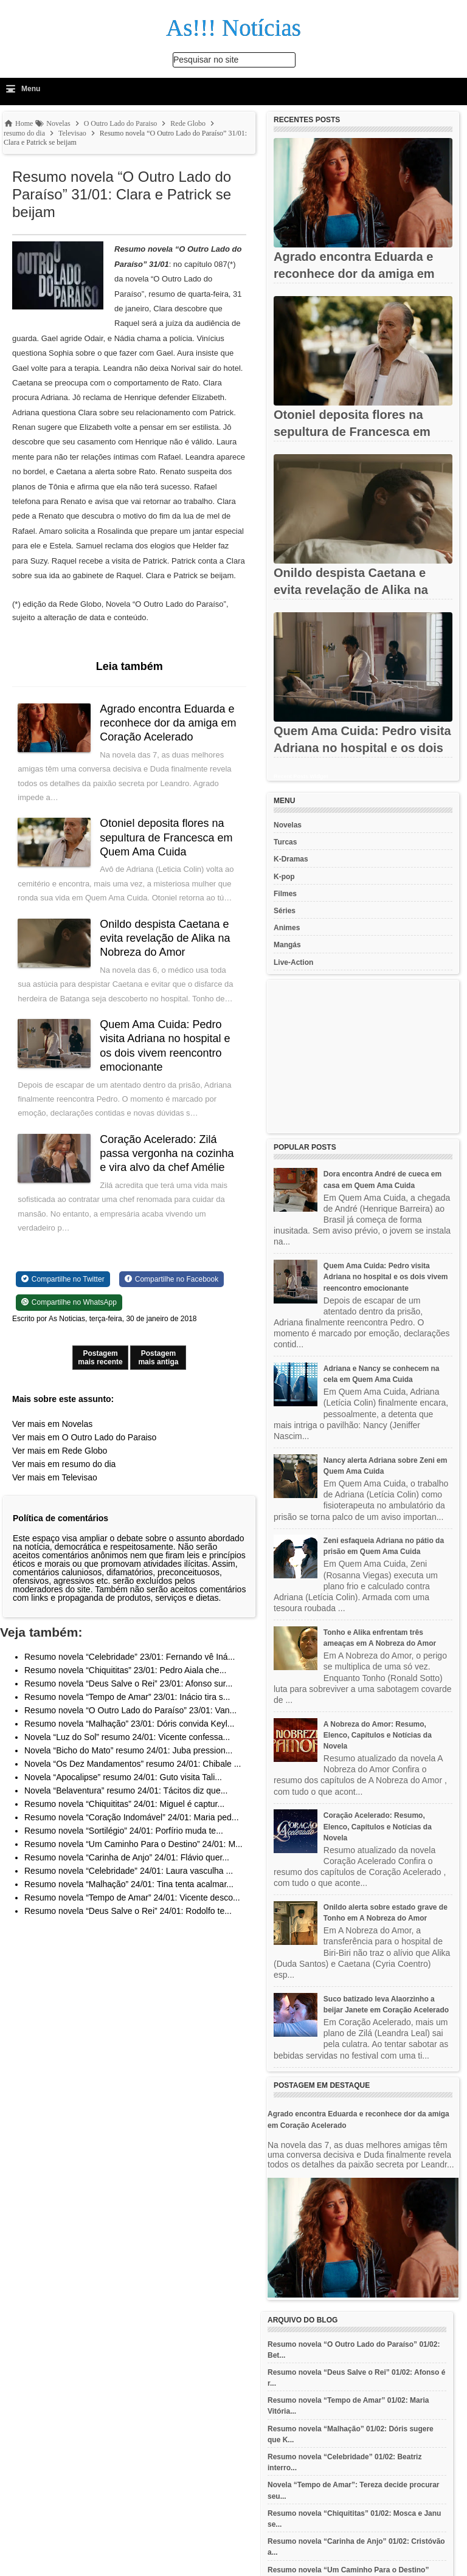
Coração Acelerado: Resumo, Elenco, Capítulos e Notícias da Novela (377, 1826)
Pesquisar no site (205, 59)
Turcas (285, 842)
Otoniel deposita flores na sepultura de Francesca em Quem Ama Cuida (166, 837)
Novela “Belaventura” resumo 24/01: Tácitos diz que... (125, 1790)
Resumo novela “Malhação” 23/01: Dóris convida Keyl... (129, 1723)
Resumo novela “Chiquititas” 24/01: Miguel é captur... (124, 1804)
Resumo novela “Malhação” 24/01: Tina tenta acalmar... (129, 1884)
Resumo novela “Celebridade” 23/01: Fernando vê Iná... (129, 1657)
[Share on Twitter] (63, 1279)
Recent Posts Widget (301, 776)
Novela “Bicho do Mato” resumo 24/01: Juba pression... (128, 1750)
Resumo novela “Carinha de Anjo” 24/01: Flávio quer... (126, 1857)
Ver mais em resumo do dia (64, 1464)
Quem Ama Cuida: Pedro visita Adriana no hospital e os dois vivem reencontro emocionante (385, 1277)
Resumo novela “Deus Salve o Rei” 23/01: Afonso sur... (128, 1683)
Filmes (285, 893)
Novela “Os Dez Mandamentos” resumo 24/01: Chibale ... (132, 1764)
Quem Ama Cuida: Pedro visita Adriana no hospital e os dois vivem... (362, 748)
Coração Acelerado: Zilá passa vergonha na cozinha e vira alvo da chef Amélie (167, 1153)
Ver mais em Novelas (52, 1424)
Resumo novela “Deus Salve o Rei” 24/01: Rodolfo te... (128, 1911)
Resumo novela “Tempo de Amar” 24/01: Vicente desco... (132, 1897)
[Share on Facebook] (171, 1279)
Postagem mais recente (100, 1357)
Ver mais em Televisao (54, 1477)
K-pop (284, 876)
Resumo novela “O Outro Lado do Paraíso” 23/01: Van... (130, 1710)
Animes (287, 928)
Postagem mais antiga (158, 1357)
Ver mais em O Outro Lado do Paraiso (84, 1437)
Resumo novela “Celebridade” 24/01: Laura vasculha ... (128, 1871)
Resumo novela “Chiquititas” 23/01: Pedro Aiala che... (125, 1670)
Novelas (288, 825)
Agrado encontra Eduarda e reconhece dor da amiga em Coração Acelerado (168, 723)
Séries (285, 910)
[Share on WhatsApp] (69, 1302)
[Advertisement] (363, 1057)
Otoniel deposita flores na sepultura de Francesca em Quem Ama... (352, 431)
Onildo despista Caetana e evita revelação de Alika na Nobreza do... (351, 589)
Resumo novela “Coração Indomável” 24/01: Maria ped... (131, 1817)
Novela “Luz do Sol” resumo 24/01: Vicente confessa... (127, 1737)
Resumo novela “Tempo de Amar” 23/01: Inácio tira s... (127, 1697)
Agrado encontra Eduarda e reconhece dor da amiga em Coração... (354, 273)
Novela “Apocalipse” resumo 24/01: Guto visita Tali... (123, 1777)
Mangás (287, 945)
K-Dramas (291, 859)
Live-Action (293, 962)
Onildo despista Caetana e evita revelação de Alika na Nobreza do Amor (165, 938)
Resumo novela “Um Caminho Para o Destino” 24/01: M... (133, 1844)
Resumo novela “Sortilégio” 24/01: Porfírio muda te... (123, 1830)
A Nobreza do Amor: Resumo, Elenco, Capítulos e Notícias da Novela (377, 1735)
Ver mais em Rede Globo (59, 1450)
